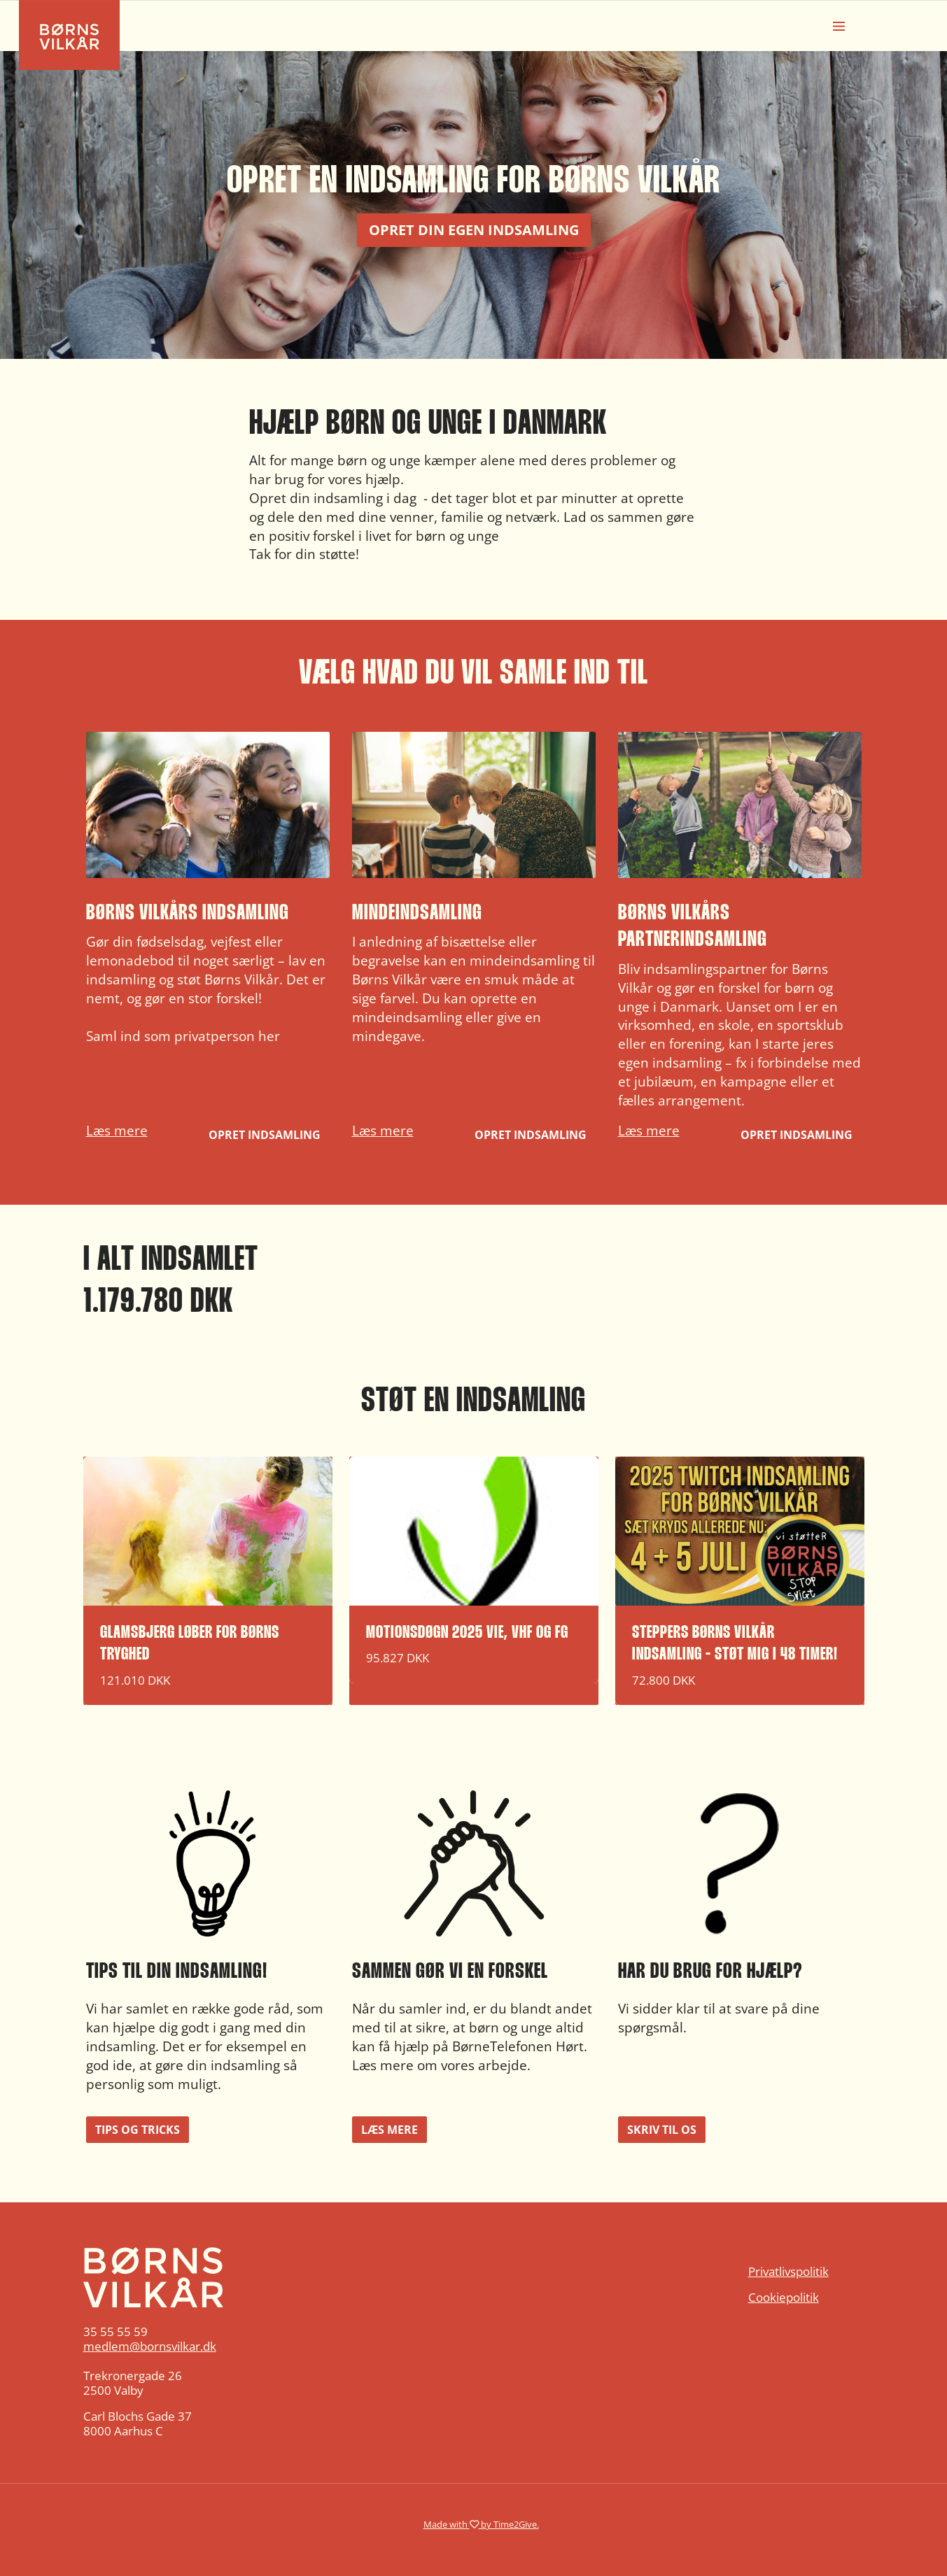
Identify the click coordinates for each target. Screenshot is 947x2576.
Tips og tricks (137, 2129)
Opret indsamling (265, 1134)
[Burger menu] (839, 26)
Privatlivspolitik (788, 2271)
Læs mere (117, 1130)
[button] (207, 941)
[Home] (207, 2277)
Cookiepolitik (783, 2297)
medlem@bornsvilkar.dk (149, 2346)
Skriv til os (661, 2129)
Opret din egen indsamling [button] (474, 229)
